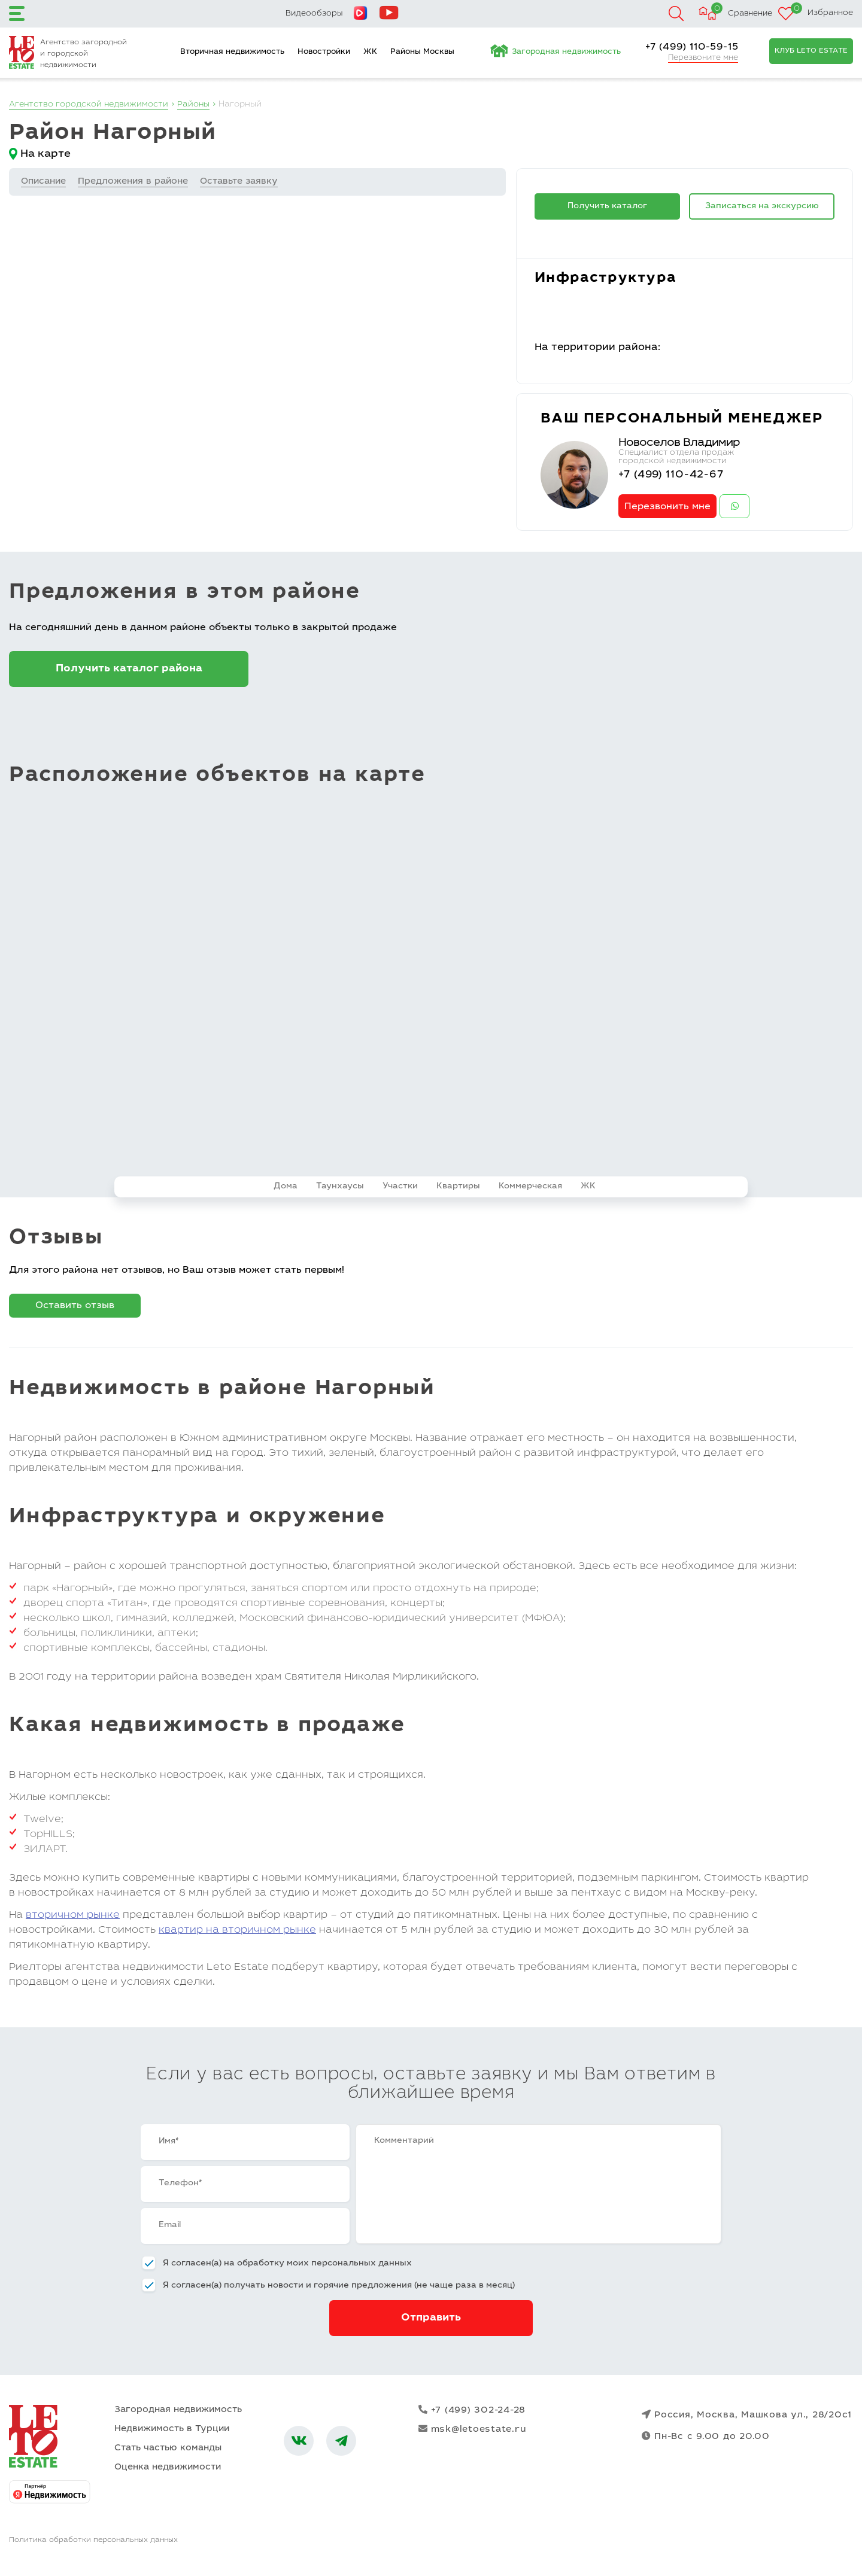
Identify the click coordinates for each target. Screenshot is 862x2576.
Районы (196, 105)
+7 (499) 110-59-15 (691, 47)
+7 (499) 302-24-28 (472, 2412)
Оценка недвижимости (167, 2469)
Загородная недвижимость (566, 52)
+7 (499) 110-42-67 (672, 475)
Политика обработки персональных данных (93, 2541)
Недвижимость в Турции (171, 2430)
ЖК (370, 52)
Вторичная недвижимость (232, 52)
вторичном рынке (73, 1917)
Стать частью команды (167, 2450)
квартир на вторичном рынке (237, 1932)
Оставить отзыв (74, 1307)
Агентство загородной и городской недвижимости (83, 54)
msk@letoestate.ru (472, 2431)
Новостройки (324, 52)
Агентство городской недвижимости (90, 105)
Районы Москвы (422, 52)
